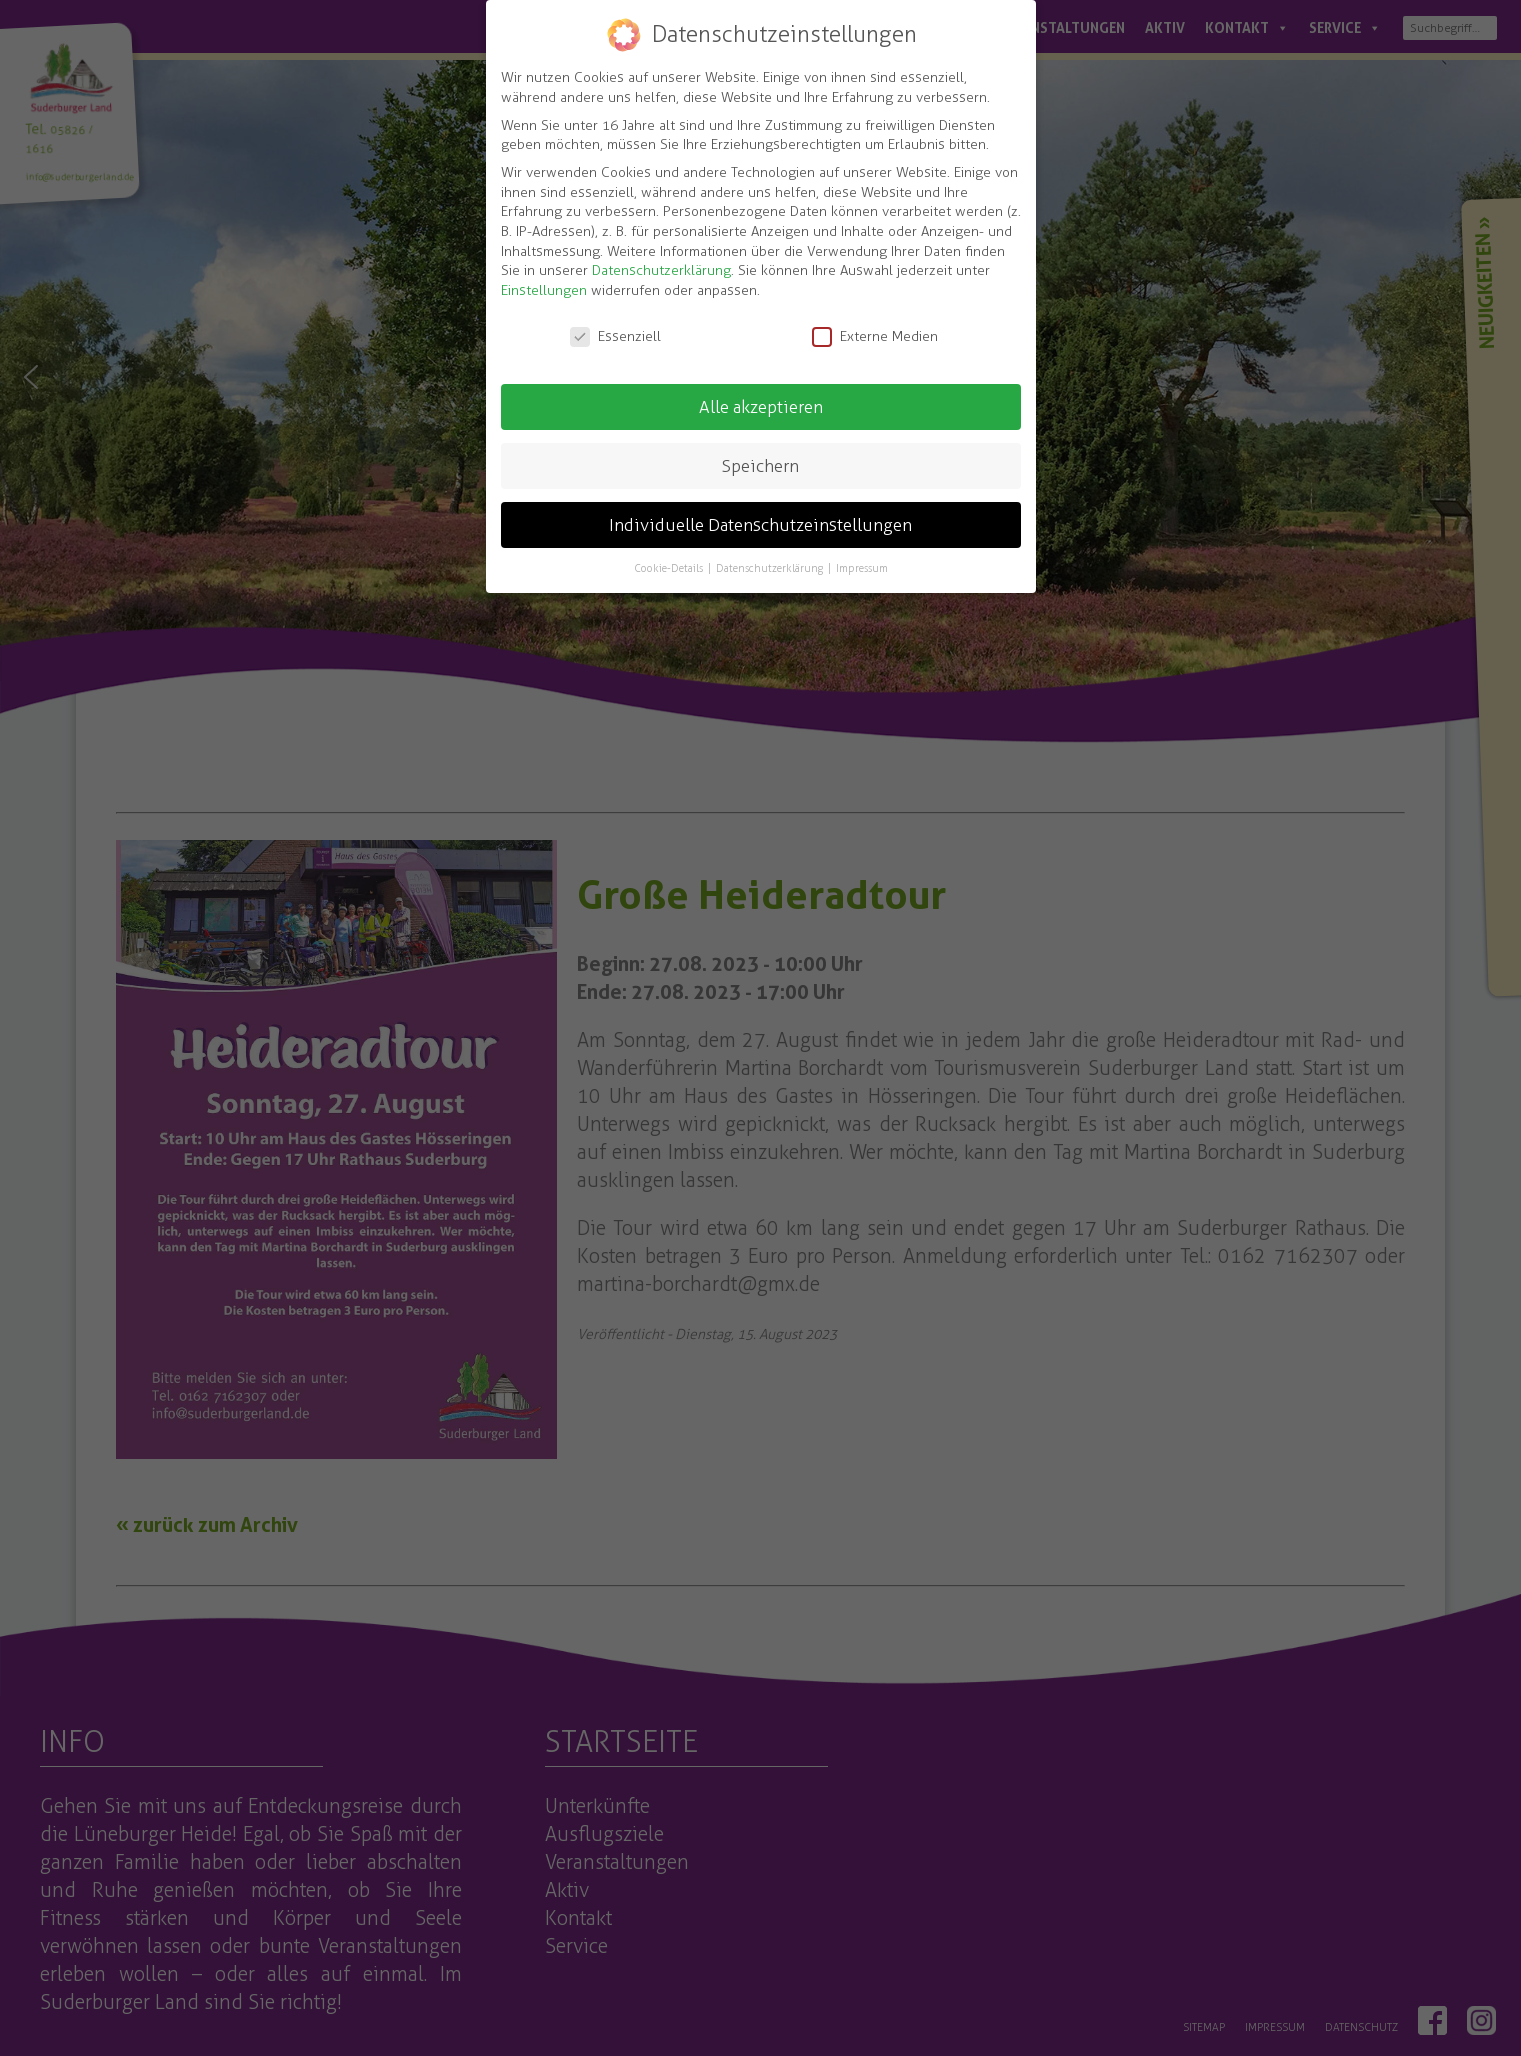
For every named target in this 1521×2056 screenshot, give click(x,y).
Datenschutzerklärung (661, 270)
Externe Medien (875, 336)
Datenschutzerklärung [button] (771, 568)
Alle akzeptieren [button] (761, 407)
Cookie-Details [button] (670, 568)
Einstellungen (544, 290)
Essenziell (615, 336)
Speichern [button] (760, 466)
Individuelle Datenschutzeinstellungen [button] (760, 525)
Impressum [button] (862, 568)
